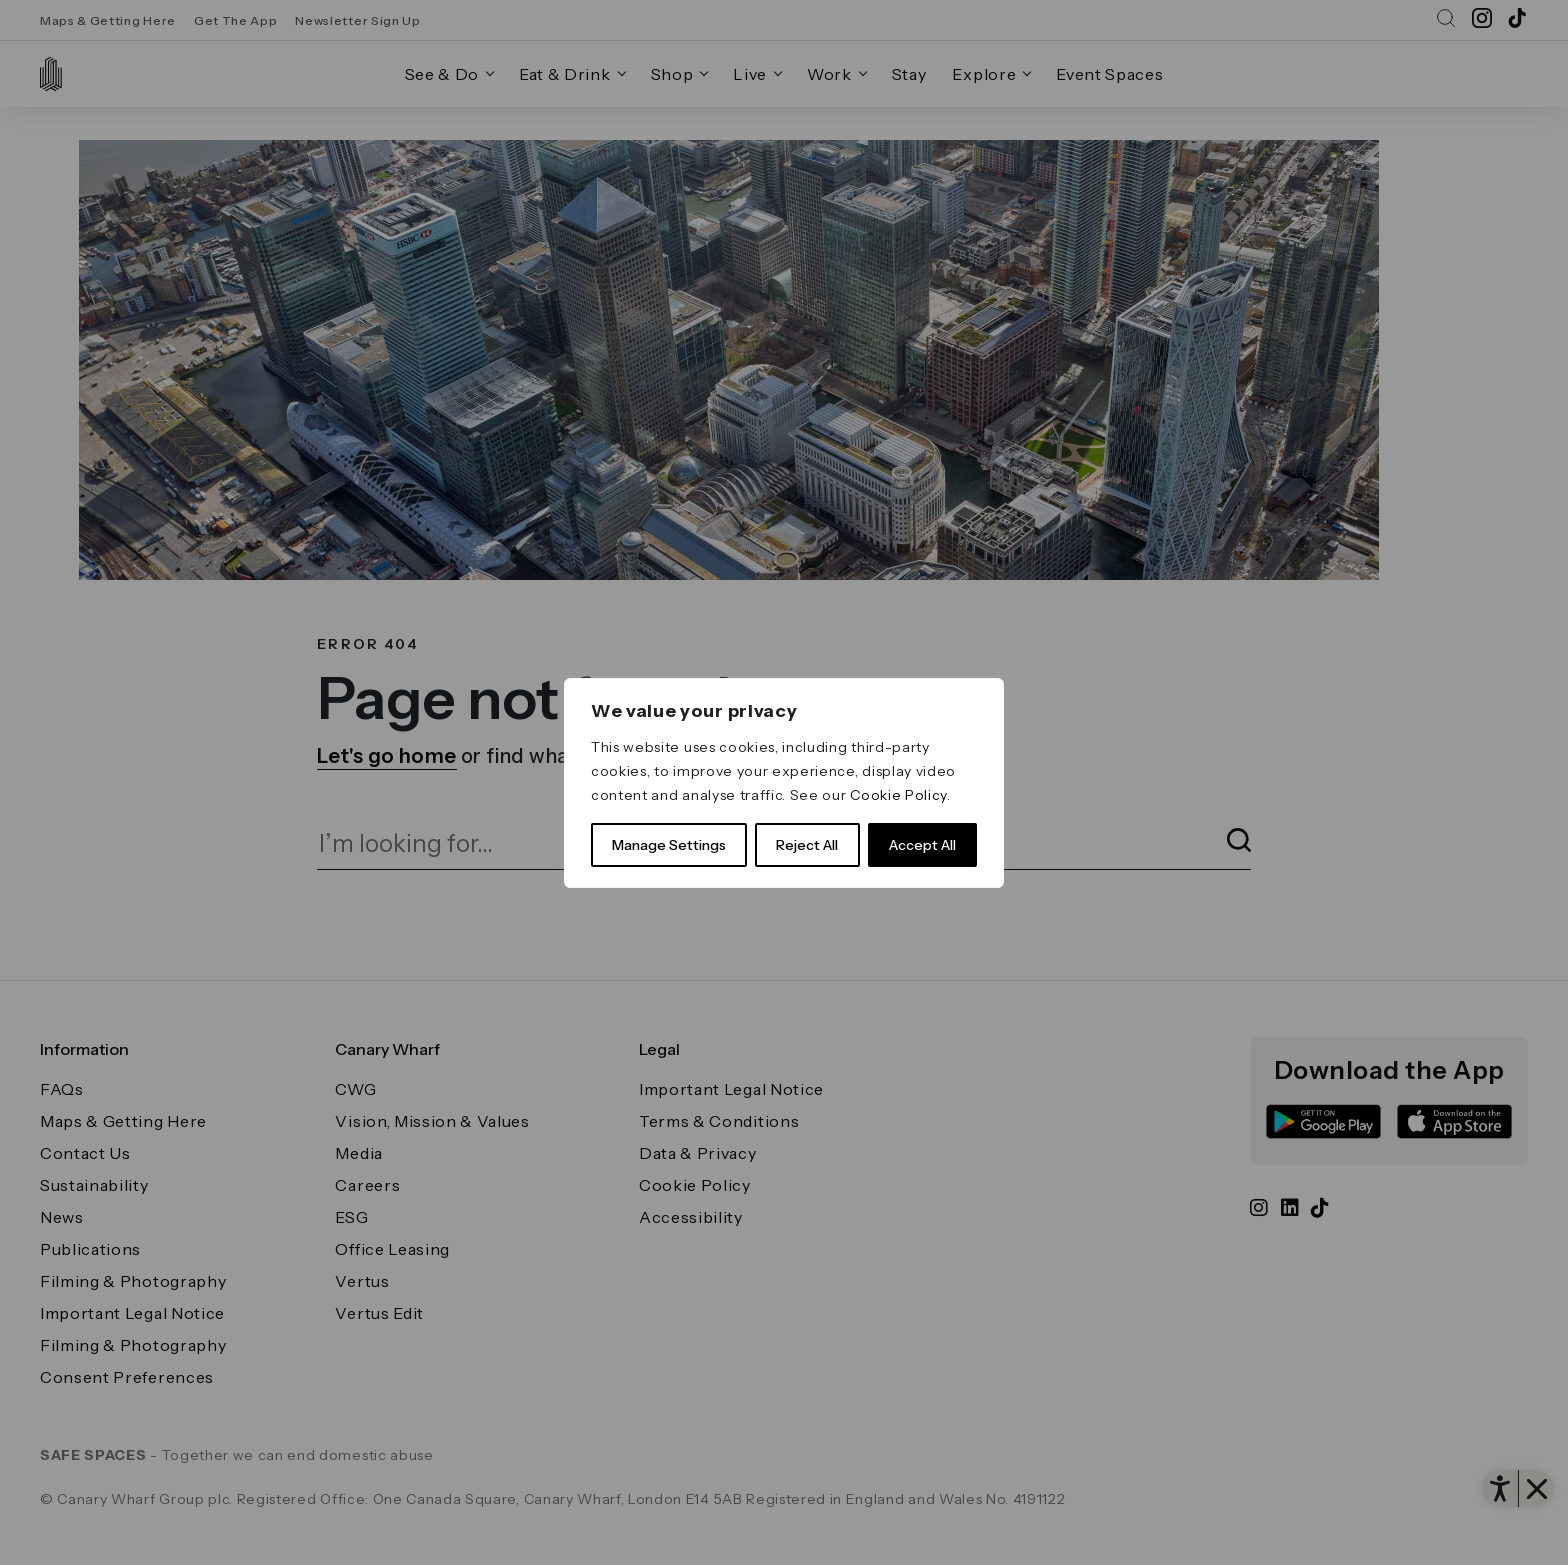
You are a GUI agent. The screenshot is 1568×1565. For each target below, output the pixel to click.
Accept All (922, 845)
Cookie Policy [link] (898, 795)
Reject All (807, 845)
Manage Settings (669, 845)
